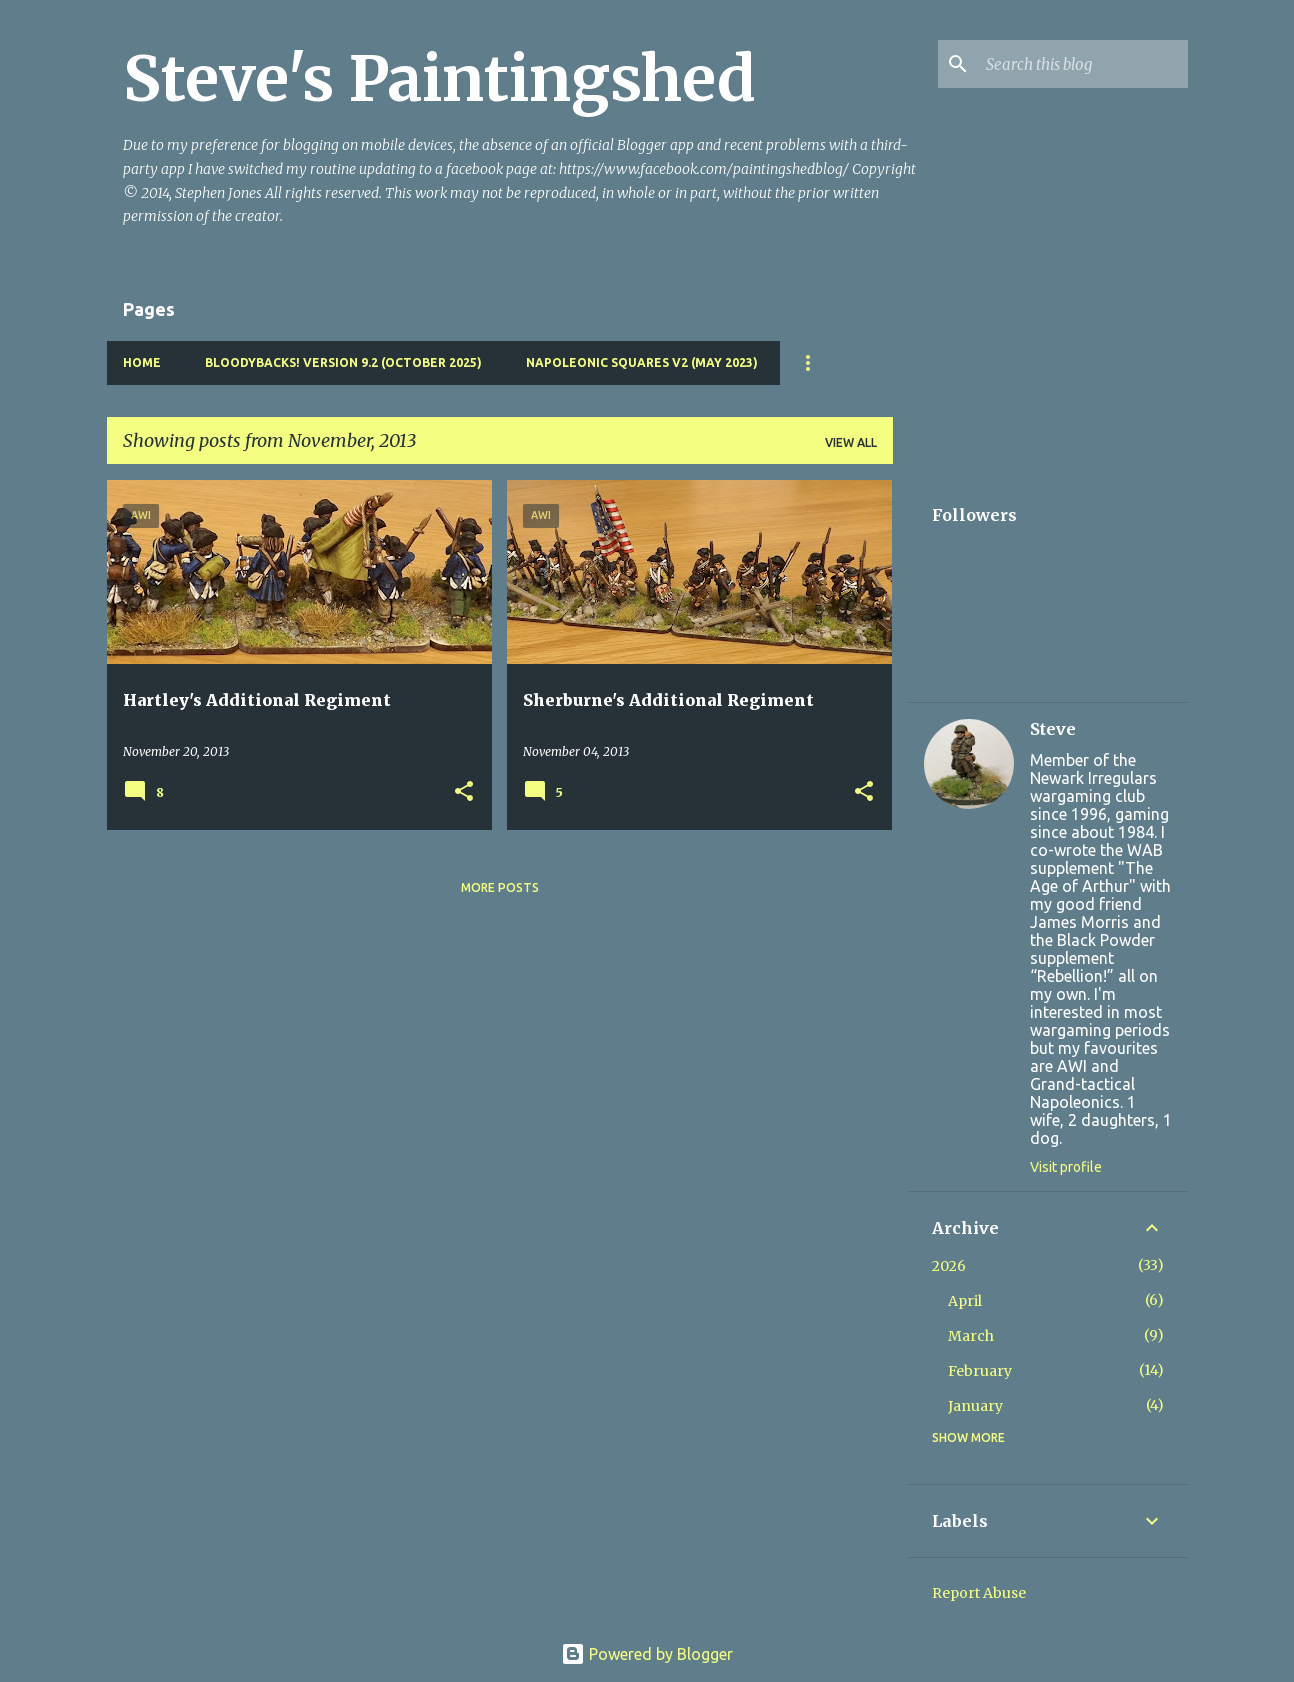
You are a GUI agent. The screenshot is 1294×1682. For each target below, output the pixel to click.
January (975, 1406)
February (980, 1371)
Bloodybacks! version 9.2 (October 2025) (343, 362)
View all (851, 442)
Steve (1053, 729)
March (971, 1336)
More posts (500, 887)
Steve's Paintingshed (439, 79)
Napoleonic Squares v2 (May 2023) (642, 362)
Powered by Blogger (647, 1654)
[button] (464, 792)
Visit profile (1066, 1167)
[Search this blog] (1083, 64)
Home (142, 362)
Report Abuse (979, 1593)
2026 (949, 1266)
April (965, 1301)
